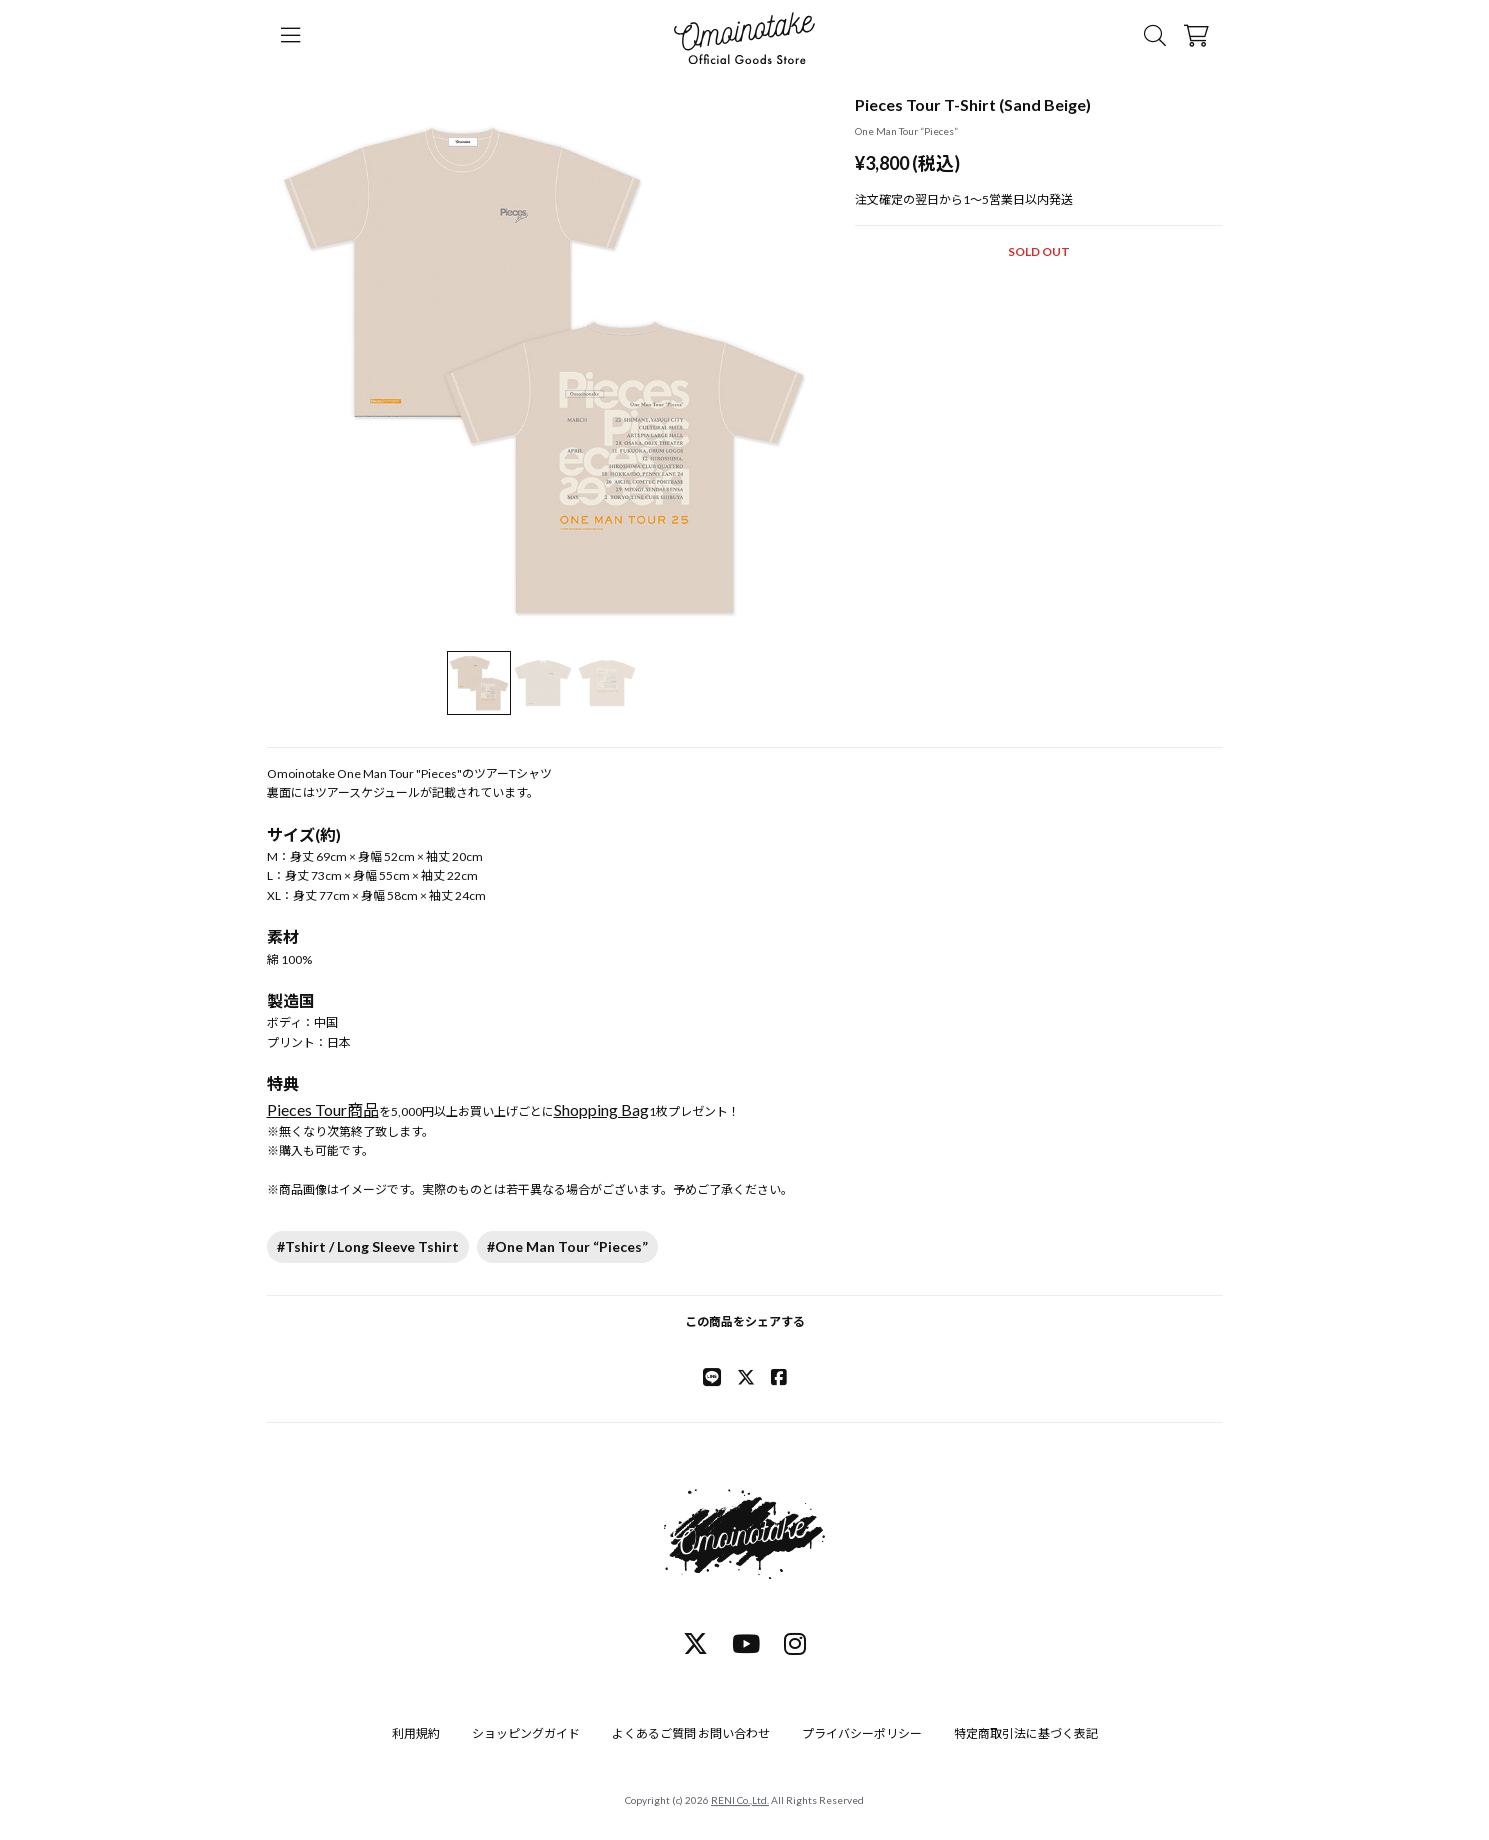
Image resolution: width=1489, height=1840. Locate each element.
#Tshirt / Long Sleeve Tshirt (368, 1246)
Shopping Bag (601, 1109)
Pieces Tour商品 (323, 1109)
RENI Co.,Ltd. (740, 1800)
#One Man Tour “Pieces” (567, 1246)
